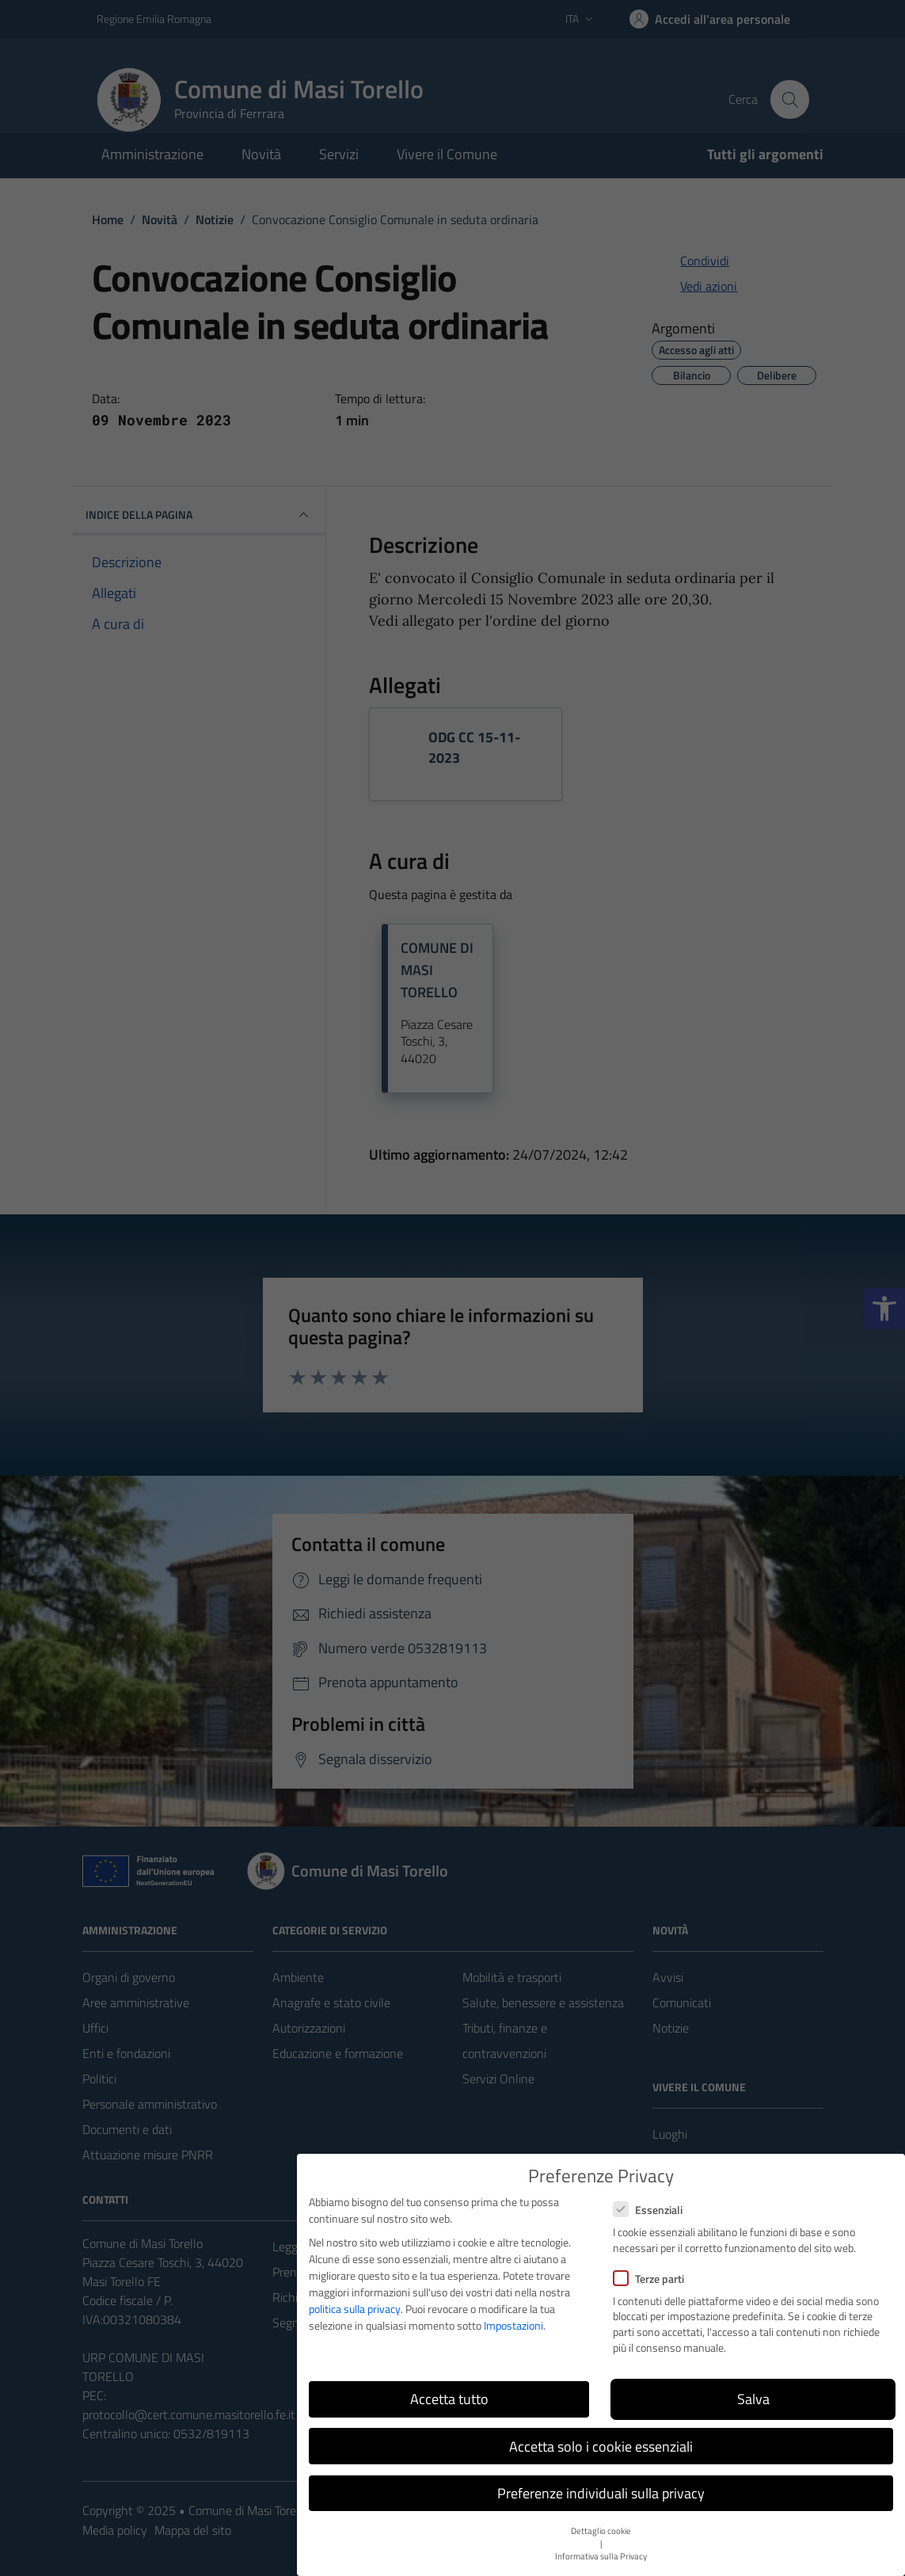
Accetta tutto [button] (449, 2399)
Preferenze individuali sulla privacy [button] (601, 2493)
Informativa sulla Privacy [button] (601, 2556)
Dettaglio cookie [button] (601, 2531)
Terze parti (648, 2278)
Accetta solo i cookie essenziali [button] (601, 2446)
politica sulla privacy (355, 2308)
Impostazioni (513, 2325)
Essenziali (648, 2209)
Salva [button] (753, 2399)
